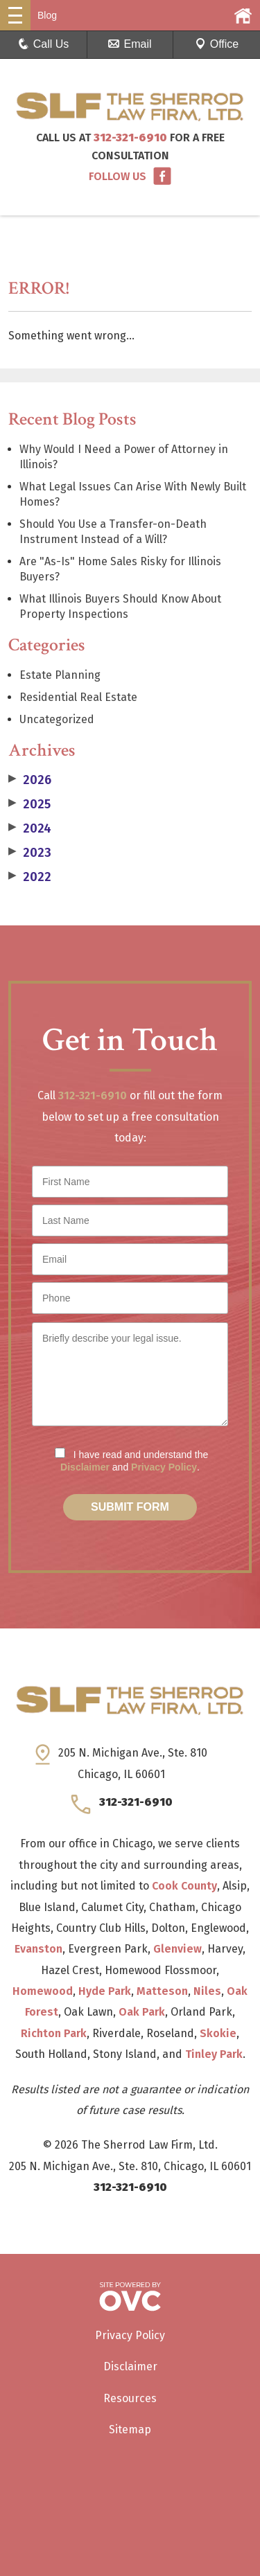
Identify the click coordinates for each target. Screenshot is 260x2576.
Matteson (162, 1991)
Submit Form (130, 1507)
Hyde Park (104, 1991)
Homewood (42, 1991)
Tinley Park (214, 2054)
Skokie (218, 2033)
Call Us (43, 44)
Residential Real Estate (78, 697)
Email (129, 44)
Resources (130, 2398)
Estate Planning (60, 675)
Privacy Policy (164, 1467)
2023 (29, 853)
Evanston (38, 1948)
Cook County (184, 1885)
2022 (29, 877)
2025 (29, 804)
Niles (207, 1991)
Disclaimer (85, 1467)
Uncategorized (56, 719)
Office (217, 44)
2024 (29, 828)
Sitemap (130, 2429)
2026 (29, 780)
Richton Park (54, 2033)
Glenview (177, 1948)
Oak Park (142, 2011)
